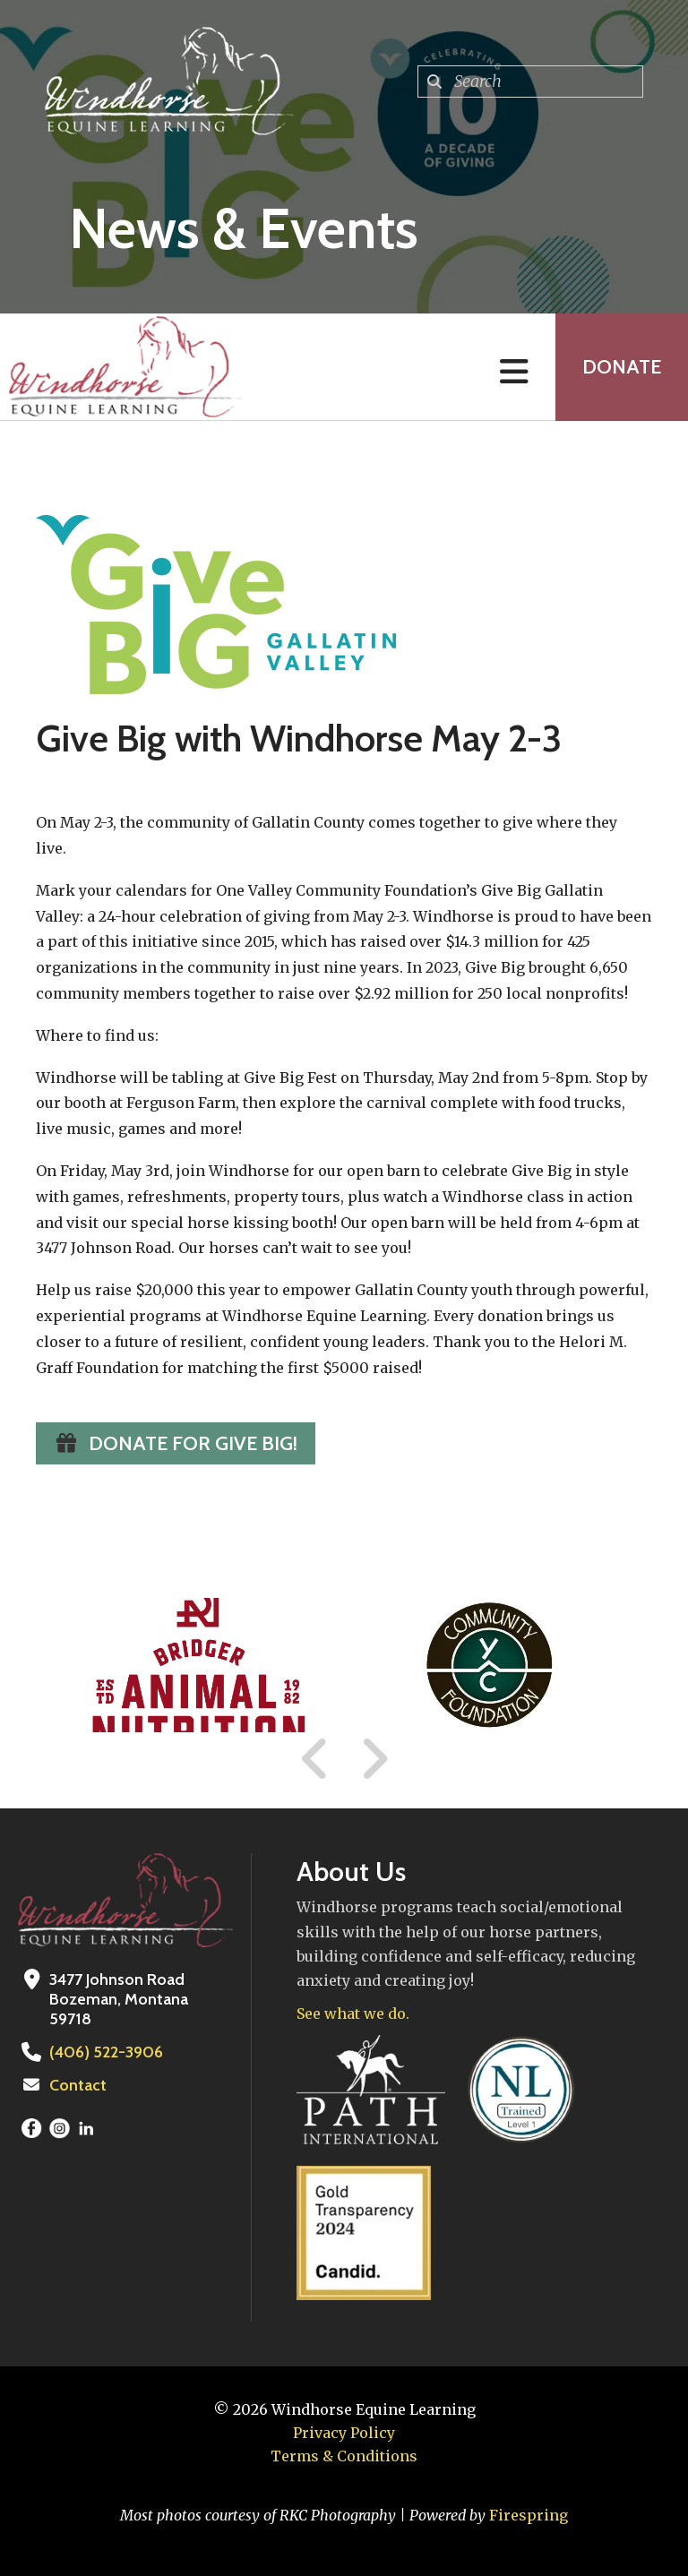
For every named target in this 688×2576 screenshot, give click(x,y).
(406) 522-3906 (106, 2052)
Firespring (528, 2515)
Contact (78, 2085)
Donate (621, 367)
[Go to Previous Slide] (315, 1759)
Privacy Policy (344, 2433)
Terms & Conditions (344, 2456)
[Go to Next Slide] (374, 1759)
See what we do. (353, 2013)
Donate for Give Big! (175, 1443)
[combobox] (530, 81)
